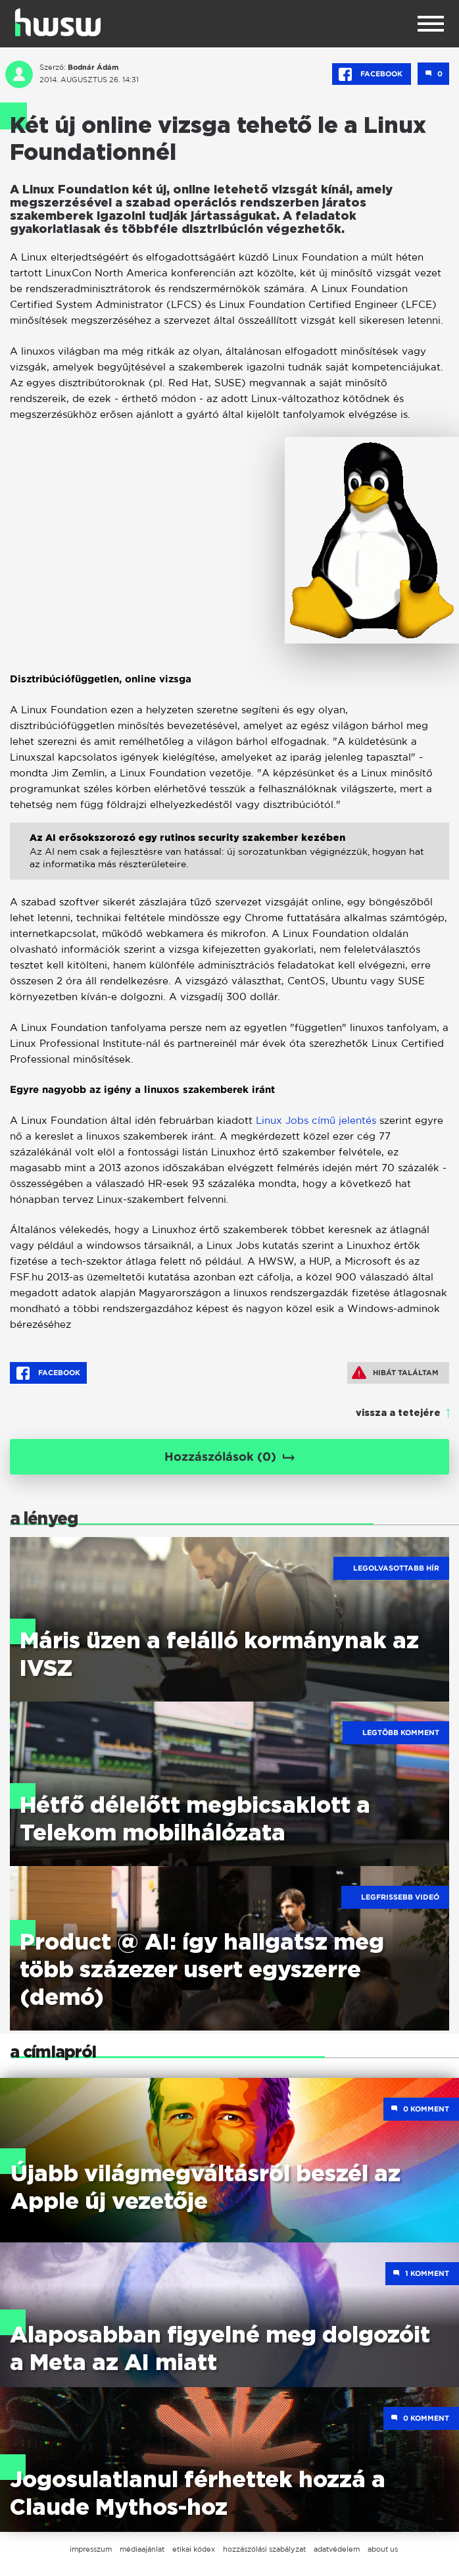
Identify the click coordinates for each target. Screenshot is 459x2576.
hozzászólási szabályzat (264, 2549)
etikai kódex (193, 2549)
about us (383, 2549)
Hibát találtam (395, 1372)
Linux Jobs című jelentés (316, 1120)
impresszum (91, 2549)
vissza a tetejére (398, 1413)
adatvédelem (337, 2549)
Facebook (371, 74)
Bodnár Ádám (93, 67)
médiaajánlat (142, 2549)
